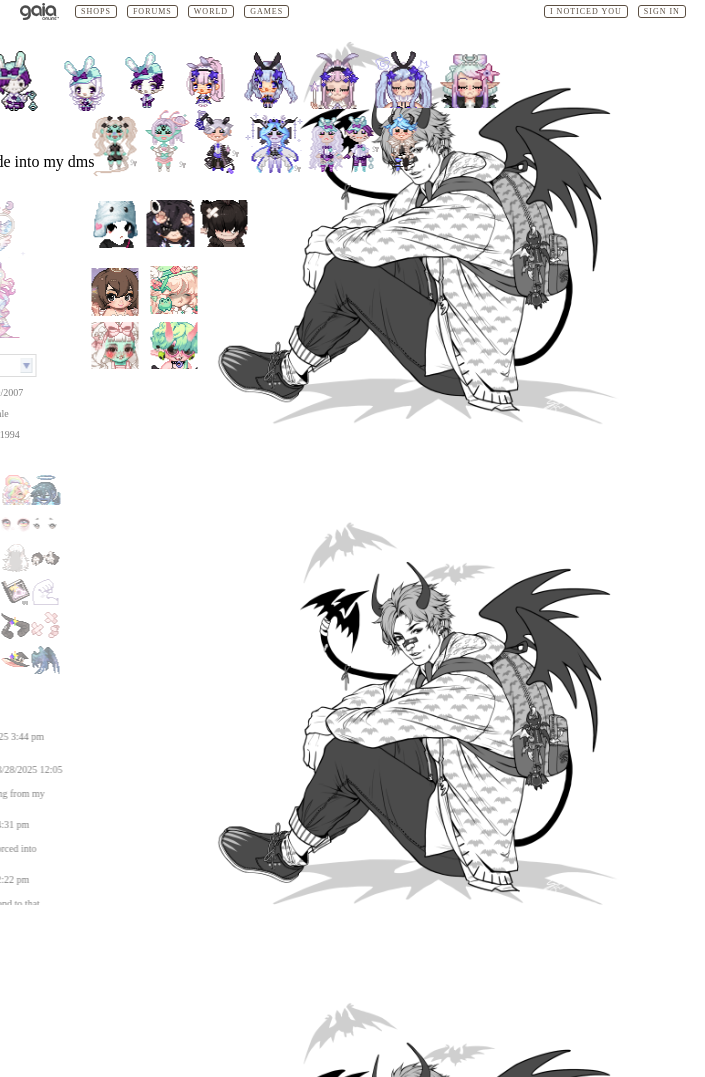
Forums (152, 11)
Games (266, 11)
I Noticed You (586, 11)
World (211, 11)
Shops (96, 11)
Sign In (662, 11)
